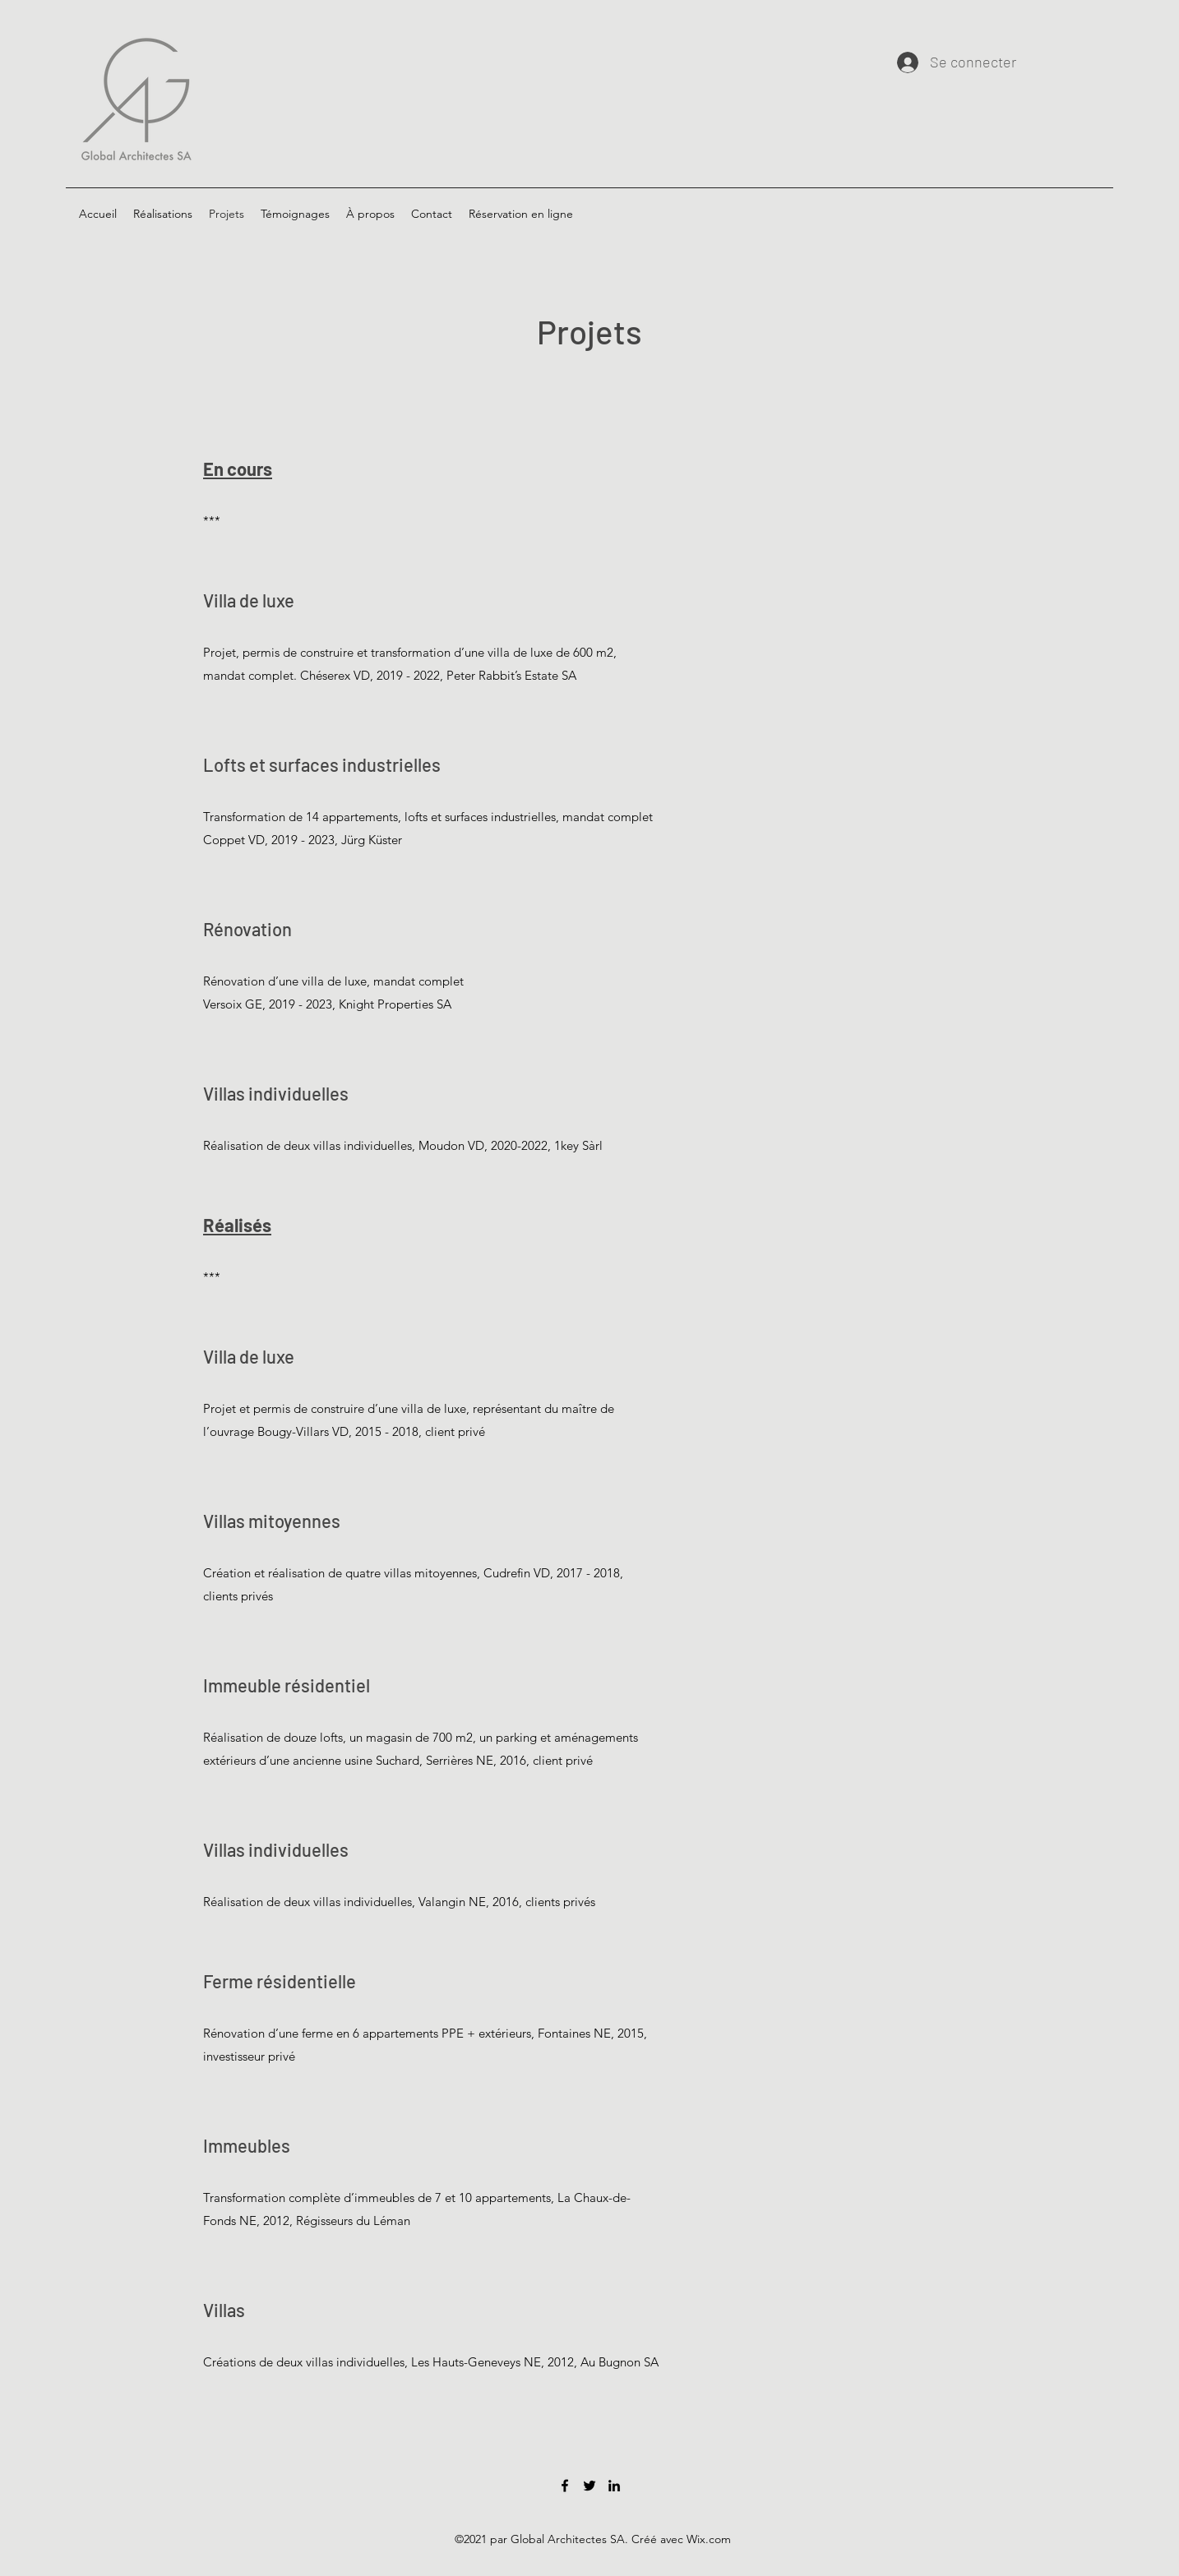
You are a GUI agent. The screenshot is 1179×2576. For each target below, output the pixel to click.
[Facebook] (565, 2485)
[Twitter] (589, 2485)
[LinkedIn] (614, 2485)
